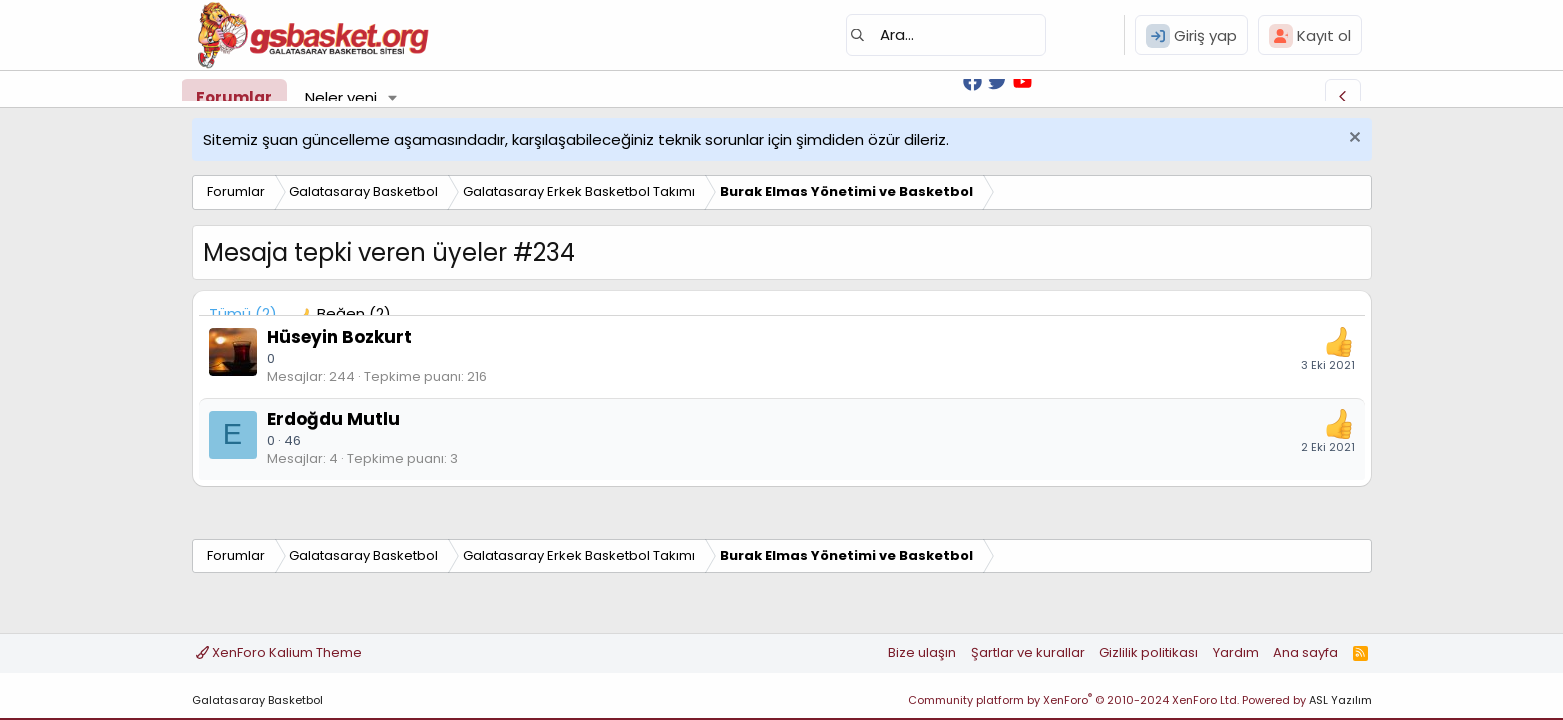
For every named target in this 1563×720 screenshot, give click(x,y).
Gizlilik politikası (1148, 652)
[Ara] (946, 35)
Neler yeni (341, 97)
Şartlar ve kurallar (1028, 652)
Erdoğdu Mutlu (333, 419)
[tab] (344, 313)
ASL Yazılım (1340, 700)
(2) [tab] (243, 313)
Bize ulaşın (922, 652)
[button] (392, 97)
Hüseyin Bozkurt (339, 337)
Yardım (1236, 652)
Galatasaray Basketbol (257, 700)
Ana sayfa (1305, 652)
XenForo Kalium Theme (279, 652)
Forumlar (234, 97)
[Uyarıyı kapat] (1352, 139)
